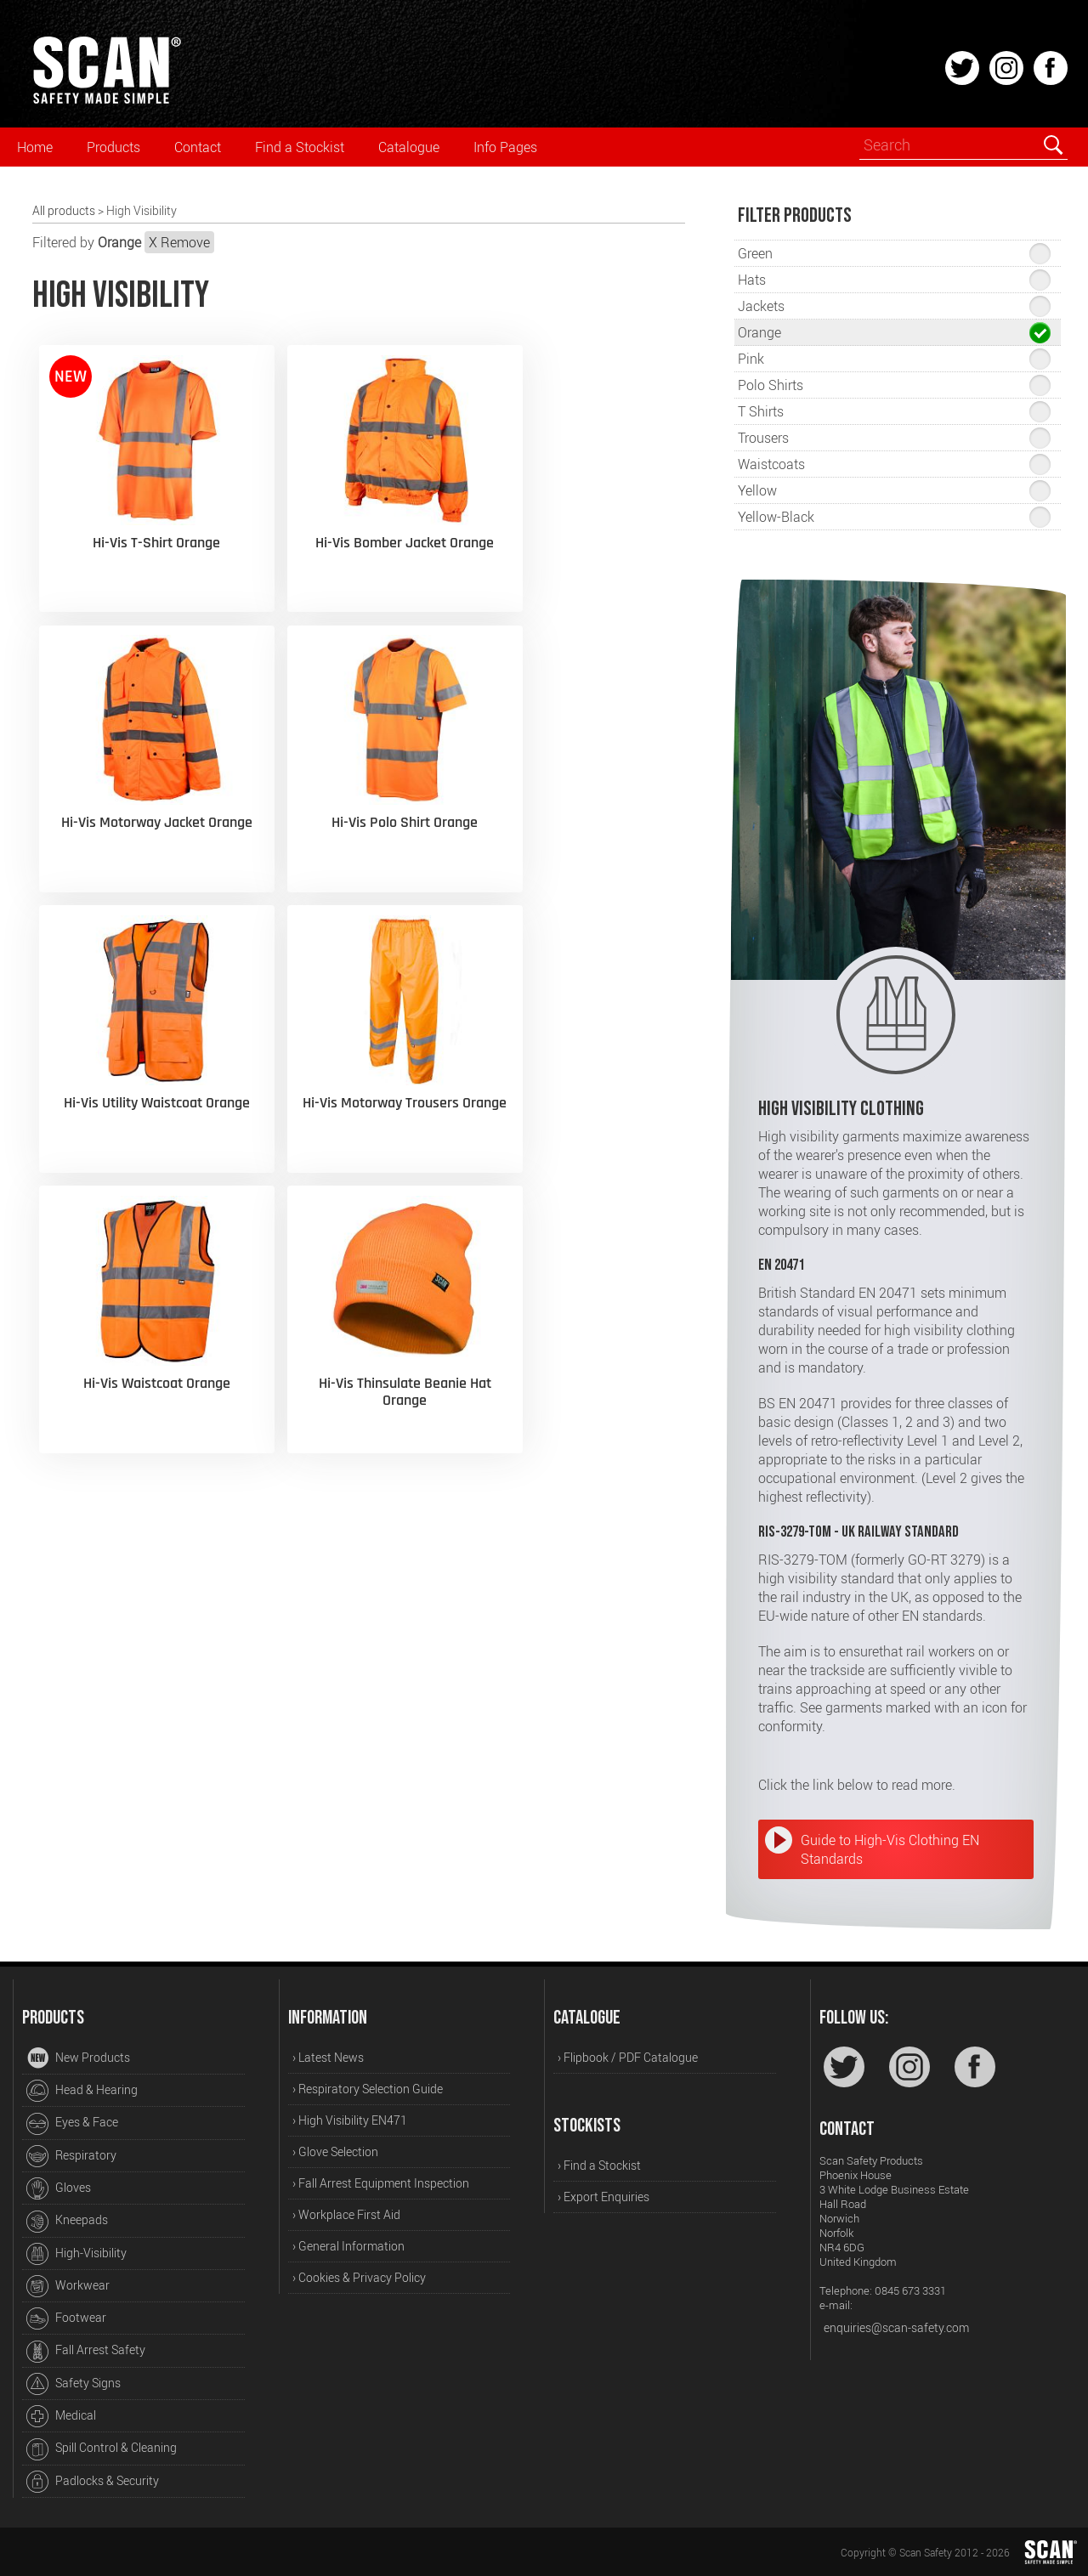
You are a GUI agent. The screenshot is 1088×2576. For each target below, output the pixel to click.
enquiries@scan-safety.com (896, 2327)
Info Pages (505, 147)
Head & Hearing (82, 2091)
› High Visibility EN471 (349, 2120)
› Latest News (328, 2057)
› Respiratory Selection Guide (367, 2089)
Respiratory (71, 2156)
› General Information (348, 2246)
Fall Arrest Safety (85, 2352)
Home (35, 147)
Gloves (58, 2188)
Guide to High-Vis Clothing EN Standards (890, 1849)
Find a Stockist (299, 147)
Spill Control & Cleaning (101, 2449)
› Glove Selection (335, 2151)
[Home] (106, 101)
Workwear (68, 2286)
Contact (197, 147)
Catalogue (408, 147)
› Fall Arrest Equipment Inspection (380, 2183)
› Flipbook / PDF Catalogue (628, 2057)
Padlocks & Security (92, 2482)
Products (113, 147)
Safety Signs (73, 2384)
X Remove (179, 242)
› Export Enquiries (603, 2196)
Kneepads (67, 2222)
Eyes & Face (72, 2124)
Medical (61, 2416)
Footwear (66, 2318)
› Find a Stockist (599, 2165)
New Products (78, 2058)
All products (63, 210)
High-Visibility (76, 2254)
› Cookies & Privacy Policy (359, 2277)
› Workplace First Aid (346, 2214)
